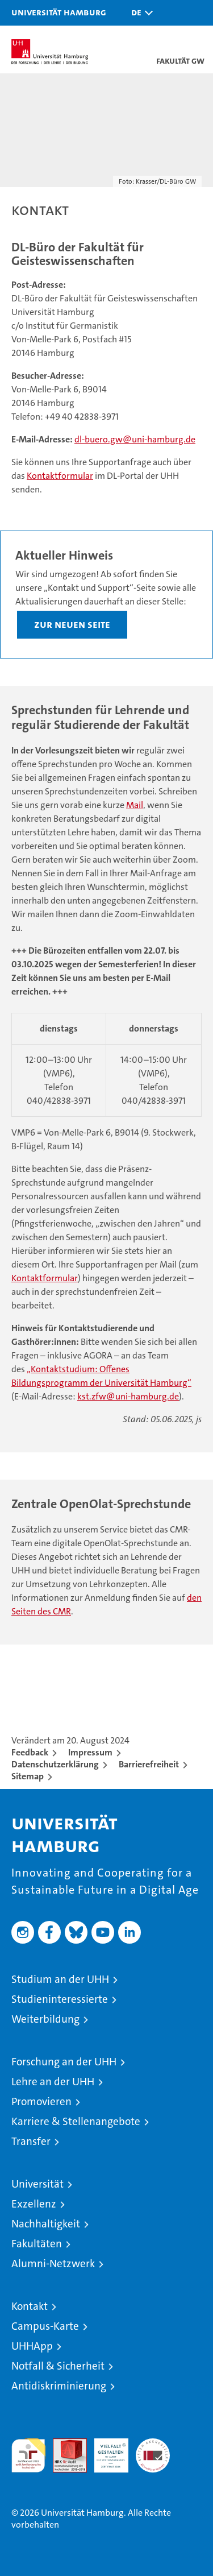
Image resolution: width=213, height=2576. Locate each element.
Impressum (90, 1752)
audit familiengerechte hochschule (28, 2455)
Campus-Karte (45, 2326)
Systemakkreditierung (153, 2444)
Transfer (31, 2141)
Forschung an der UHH (63, 2062)
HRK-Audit (105, 2450)
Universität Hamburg (58, 12)
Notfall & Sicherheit (58, 2366)
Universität (37, 2184)
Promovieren (41, 2101)
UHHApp (32, 2346)
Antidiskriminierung (58, 2386)
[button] (139, 13)
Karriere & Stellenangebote (75, 2121)
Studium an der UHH (60, 1979)
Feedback (29, 1752)
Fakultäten (36, 2244)
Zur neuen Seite (72, 624)
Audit (63, 2444)
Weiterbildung (45, 2019)
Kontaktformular (60, 476)
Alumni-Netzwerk (53, 2263)
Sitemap (27, 1776)
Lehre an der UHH (52, 2081)
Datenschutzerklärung (55, 1764)
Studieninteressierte (59, 1999)
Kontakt (29, 2306)
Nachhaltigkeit (45, 2224)
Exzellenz (33, 2204)
